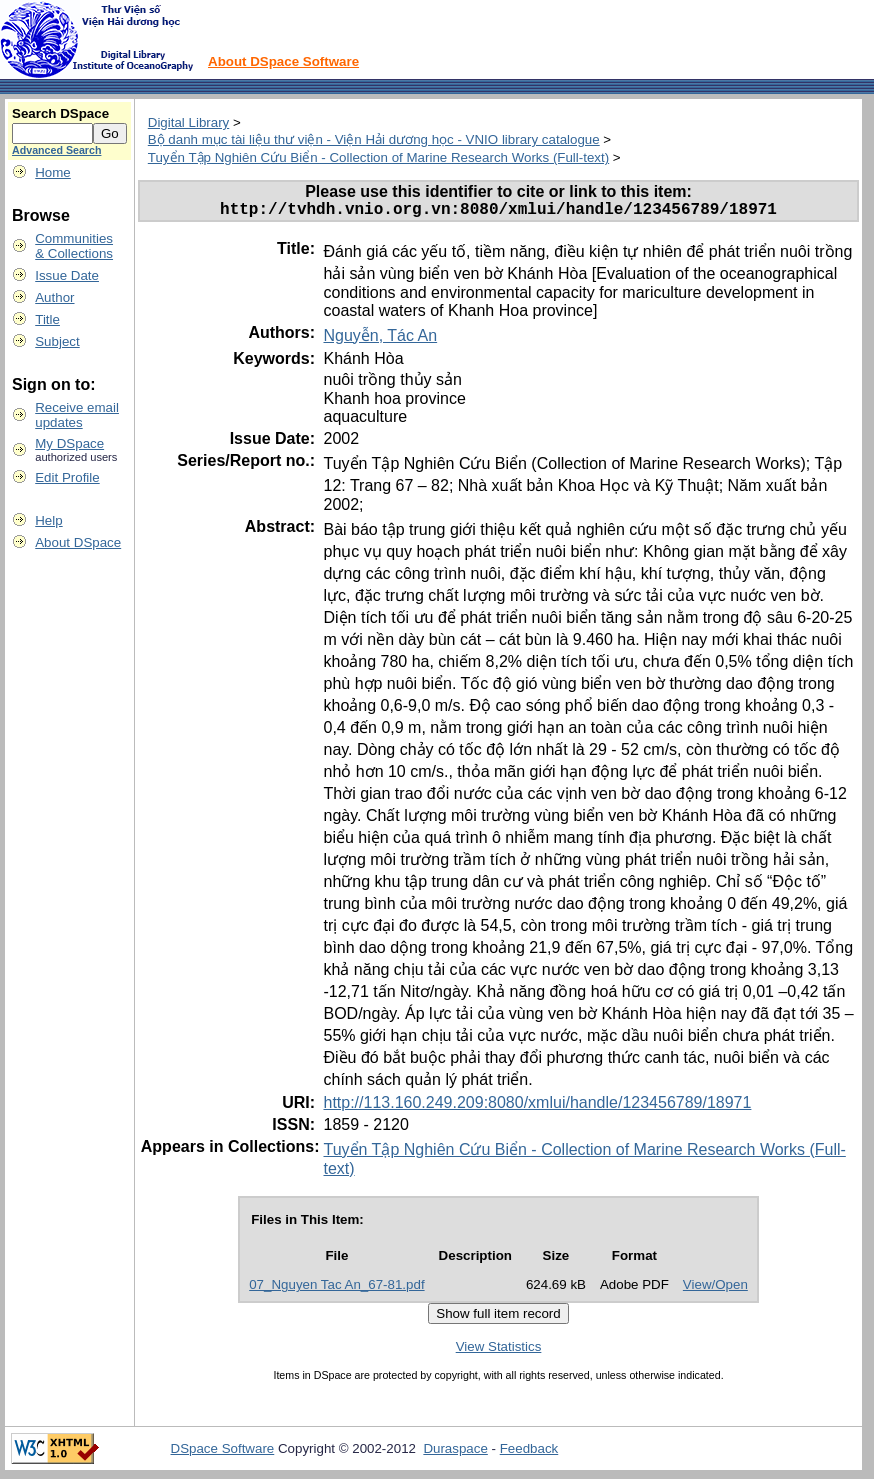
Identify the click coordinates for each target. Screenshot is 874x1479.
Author (54, 297)
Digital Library (188, 122)
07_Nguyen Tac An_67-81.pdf (336, 1288)
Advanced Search (56, 150)
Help (48, 520)
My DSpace (69, 443)
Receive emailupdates (77, 415)
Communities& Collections (74, 246)
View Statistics (499, 1350)
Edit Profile (67, 477)
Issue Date (67, 275)
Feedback (529, 1452)
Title (47, 319)
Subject (57, 341)
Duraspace (455, 1452)
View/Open (715, 1288)
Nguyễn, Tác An (380, 339)
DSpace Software (223, 1452)
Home (53, 172)
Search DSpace (60, 113)
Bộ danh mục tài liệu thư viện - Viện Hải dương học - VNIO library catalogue (374, 139)
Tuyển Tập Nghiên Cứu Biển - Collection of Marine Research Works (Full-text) (378, 157)
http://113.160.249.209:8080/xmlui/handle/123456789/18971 (537, 1106)
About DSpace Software (283, 61)
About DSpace (78, 542)
